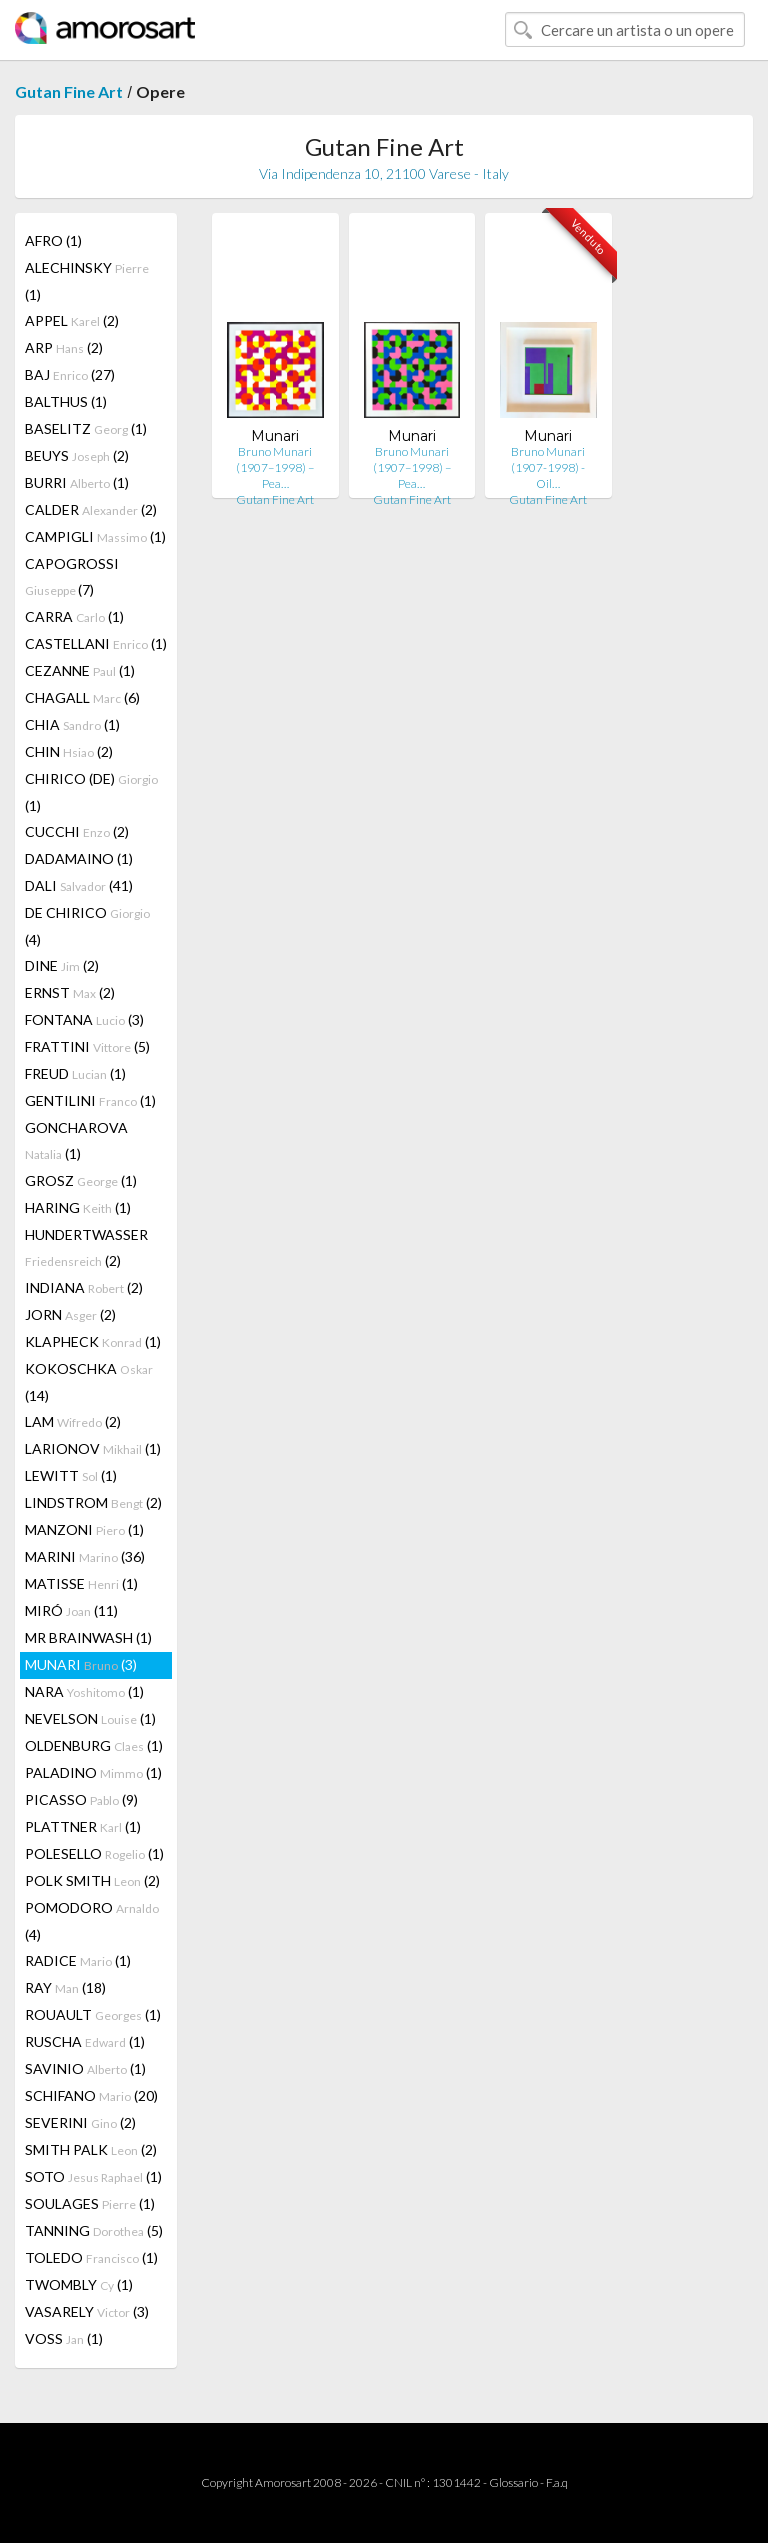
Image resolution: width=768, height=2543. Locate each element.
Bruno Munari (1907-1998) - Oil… (548, 467)
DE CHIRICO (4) (87, 926)
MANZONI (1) (84, 1529)
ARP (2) (64, 347)
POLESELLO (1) (94, 1853)
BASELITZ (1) (86, 428)
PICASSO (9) (81, 1799)
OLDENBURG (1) (94, 1745)
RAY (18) (65, 1987)
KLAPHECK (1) (93, 1341)
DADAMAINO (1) (79, 858)
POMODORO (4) (92, 1921)
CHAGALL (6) (82, 697)
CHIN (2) (69, 751)
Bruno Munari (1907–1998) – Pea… (275, 467)
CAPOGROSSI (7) (72, 576)
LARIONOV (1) (93, 1448)
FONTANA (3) (84, 1019)
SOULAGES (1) (90, 2203)
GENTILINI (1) (90, 1100)
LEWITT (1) (71, 1475)
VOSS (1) (64, 2338)
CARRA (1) (74, 616)
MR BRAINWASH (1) (88, 1637)
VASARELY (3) (87, 2311)
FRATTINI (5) (87, 1046)
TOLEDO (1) (91, 2257)
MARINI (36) (85, 1556)
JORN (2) (70, 1314)
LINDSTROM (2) (93, 1502)
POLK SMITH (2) (92, 1880)
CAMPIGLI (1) (95, 536)
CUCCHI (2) (77, 831)
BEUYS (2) (77, 455)
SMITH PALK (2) (91, 2149)
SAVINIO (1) (85, 2068)
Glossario (513, 2482)
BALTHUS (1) (66, 401)
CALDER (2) (91, 509)
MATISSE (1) (81, 1583)
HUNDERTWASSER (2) (86, 1247)
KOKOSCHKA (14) (89, 1382)
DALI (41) (79, 885)
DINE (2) (62, 965)
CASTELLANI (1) (96, 643)
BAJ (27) (70, 374)
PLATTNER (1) (83, 1826)
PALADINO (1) (93, 1772)
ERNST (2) (70, 992)
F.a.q (557, 2482)
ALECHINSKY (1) (87, 281)
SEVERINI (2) (80, 2122)
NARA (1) (84, 1691)
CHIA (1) (72, 724)
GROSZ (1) (81, 1180)
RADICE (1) (78, 1960)
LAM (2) (73, 1421)
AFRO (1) (53, 240)
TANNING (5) (94, 2230)
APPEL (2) (72, 320)
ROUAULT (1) (93, 2014)
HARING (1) (78, 1207)
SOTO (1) (93, 2176)
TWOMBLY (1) (79, 2284)
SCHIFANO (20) (91, 2095)
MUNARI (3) (81, 1664)
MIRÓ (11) (71, 1610)
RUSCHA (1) (85, 2041)
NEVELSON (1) (90, 1718)
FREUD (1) (75, 1073)
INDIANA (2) (84, 1287)
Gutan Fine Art (69, 91)
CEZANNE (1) (80, 670)
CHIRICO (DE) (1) (91, 792)
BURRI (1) (77, 482)
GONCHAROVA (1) (76, 1140)
